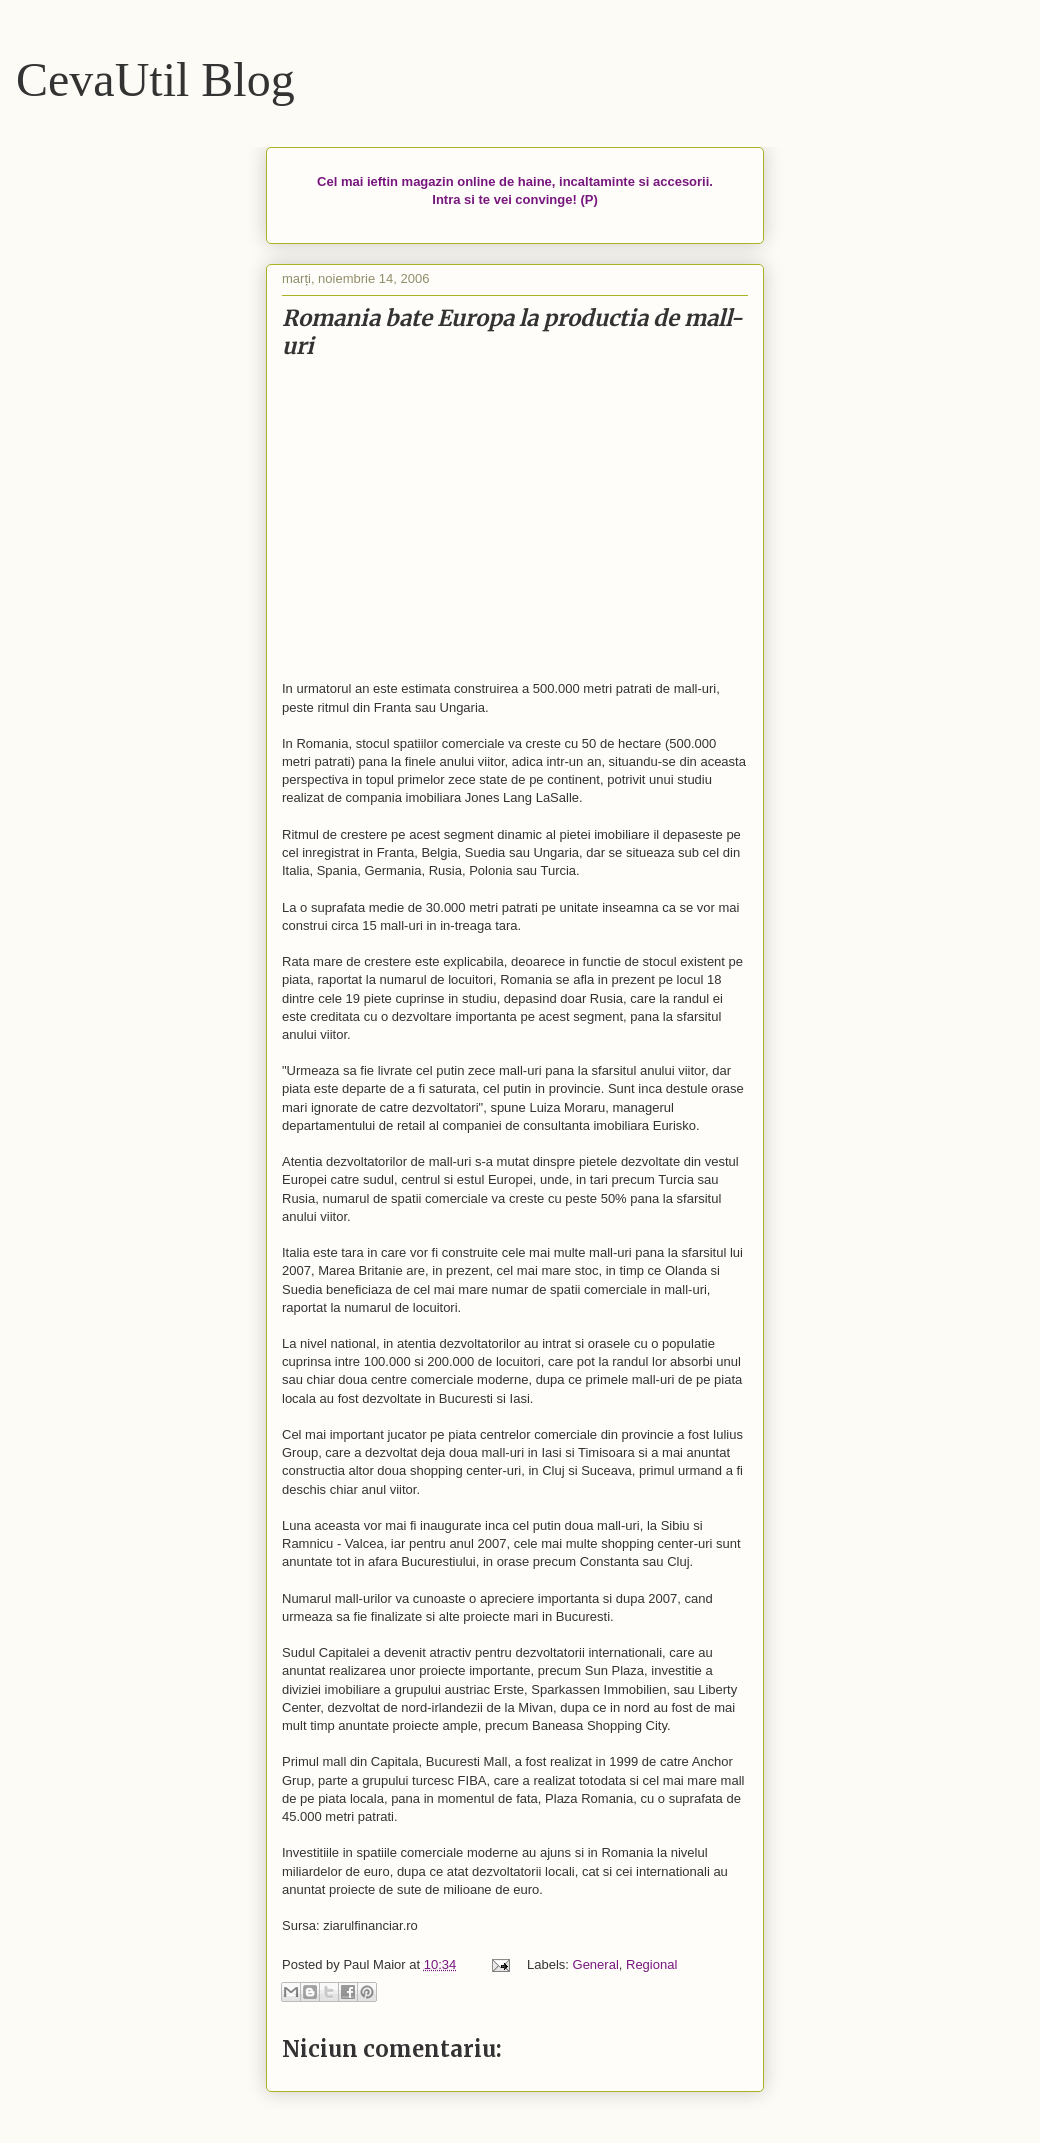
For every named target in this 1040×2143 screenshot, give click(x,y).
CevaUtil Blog (155, 79)
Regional (651, 1964)
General (596, 1964)
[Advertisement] (515, 521)
